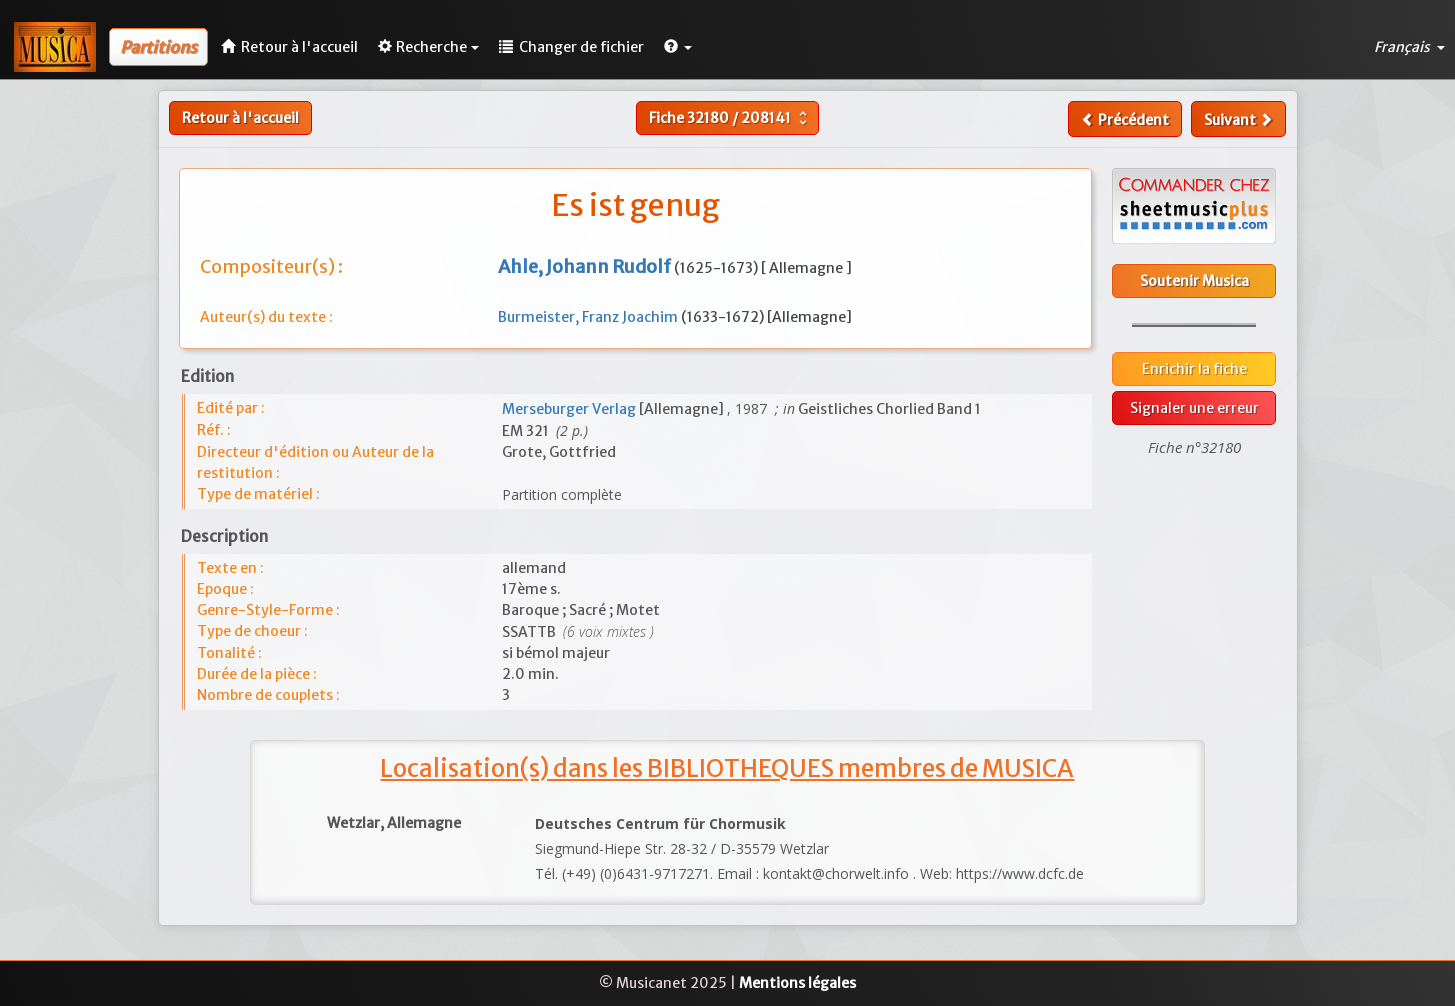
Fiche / (730, 118)
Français (1409, 47)
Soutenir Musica (1194, 281)
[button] (678, 47)
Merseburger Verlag (570, 409)
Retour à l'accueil (240, 118)
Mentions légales (797, 983)
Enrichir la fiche (1194, 369)
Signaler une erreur (1194, 408)
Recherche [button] (428, 47)
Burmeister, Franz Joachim (589, 317)
